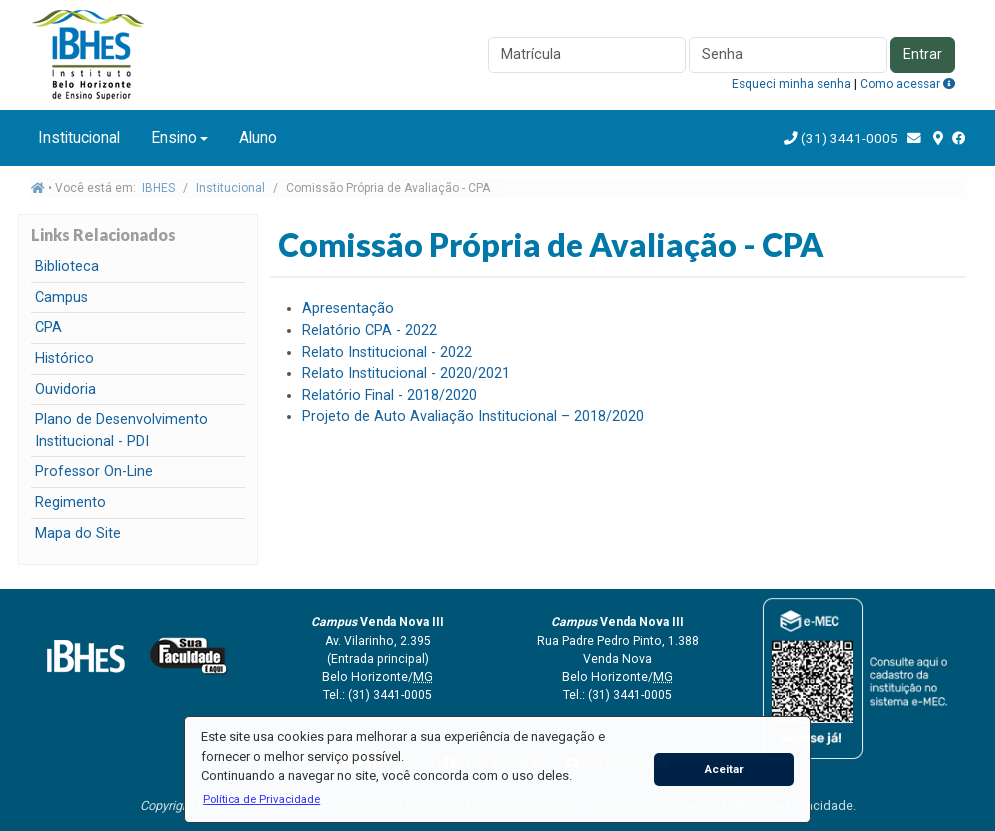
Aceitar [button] (724, 769)
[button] (262, 799)
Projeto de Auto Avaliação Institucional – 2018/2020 (473, 416)
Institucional (79, 137)
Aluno (258, 137)
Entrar (922, 54)
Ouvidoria (65, 389)
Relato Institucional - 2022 (387, 352)
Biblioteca (67, 266)
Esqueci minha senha (791, 84)
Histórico (64, 358)
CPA (48, 327)
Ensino (174, 137)
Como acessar (907, 84)
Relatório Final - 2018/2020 (389, 395)
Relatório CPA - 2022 (369, 330)
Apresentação (348, 308)
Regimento (70, 502)
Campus (61, 297)
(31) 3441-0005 (848, 138)
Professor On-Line (94, 471)
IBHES (158, 188)
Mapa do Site (78, 533)
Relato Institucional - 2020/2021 (406, 373)
